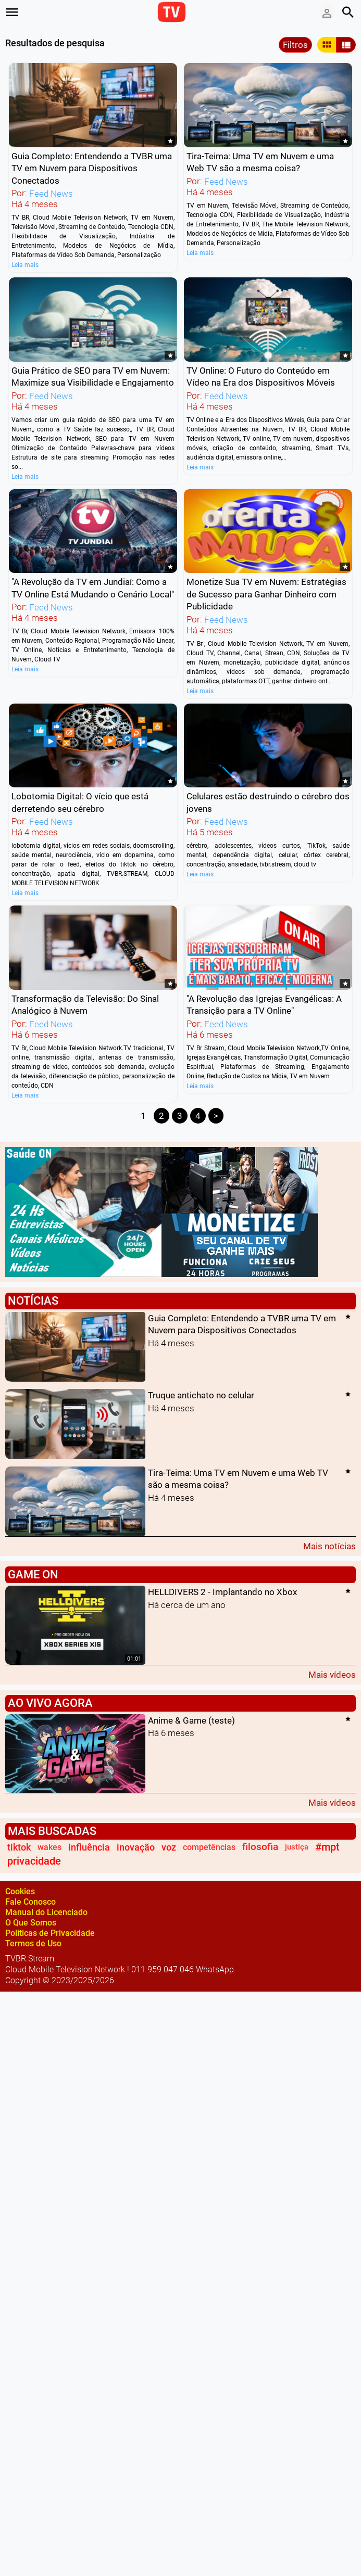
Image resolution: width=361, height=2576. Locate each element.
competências (209, 1847)
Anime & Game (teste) (191, 1720)
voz (168, 1847)
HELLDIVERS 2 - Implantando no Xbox (222, 1592)
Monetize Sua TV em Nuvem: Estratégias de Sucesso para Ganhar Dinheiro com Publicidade (266, 594)
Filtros (295, 45)
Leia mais (25, 265)
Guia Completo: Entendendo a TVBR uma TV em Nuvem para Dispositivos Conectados (91, 168)
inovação (136, 1847)
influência (89, 1847)
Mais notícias (329, 1546)
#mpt (327, 1847)
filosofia (260, 1847)
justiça (296, 1847)
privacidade (34, 1861)
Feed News (51, 193)
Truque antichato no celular (201, 1396)
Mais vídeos (332, 1674)
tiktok (19, 1847)
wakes (49, 1847)
